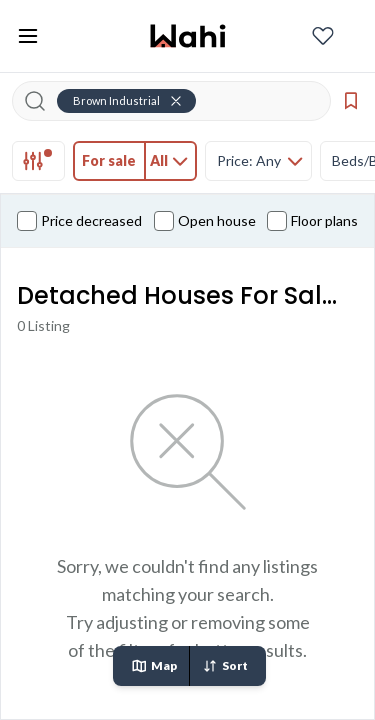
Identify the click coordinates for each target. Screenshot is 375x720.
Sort (225, 666)
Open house (205, 221)
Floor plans (312, 221)
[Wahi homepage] (188, 36)
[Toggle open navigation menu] (28, 36)
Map (154, 666)
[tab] (38, 161)
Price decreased (79, 221)
